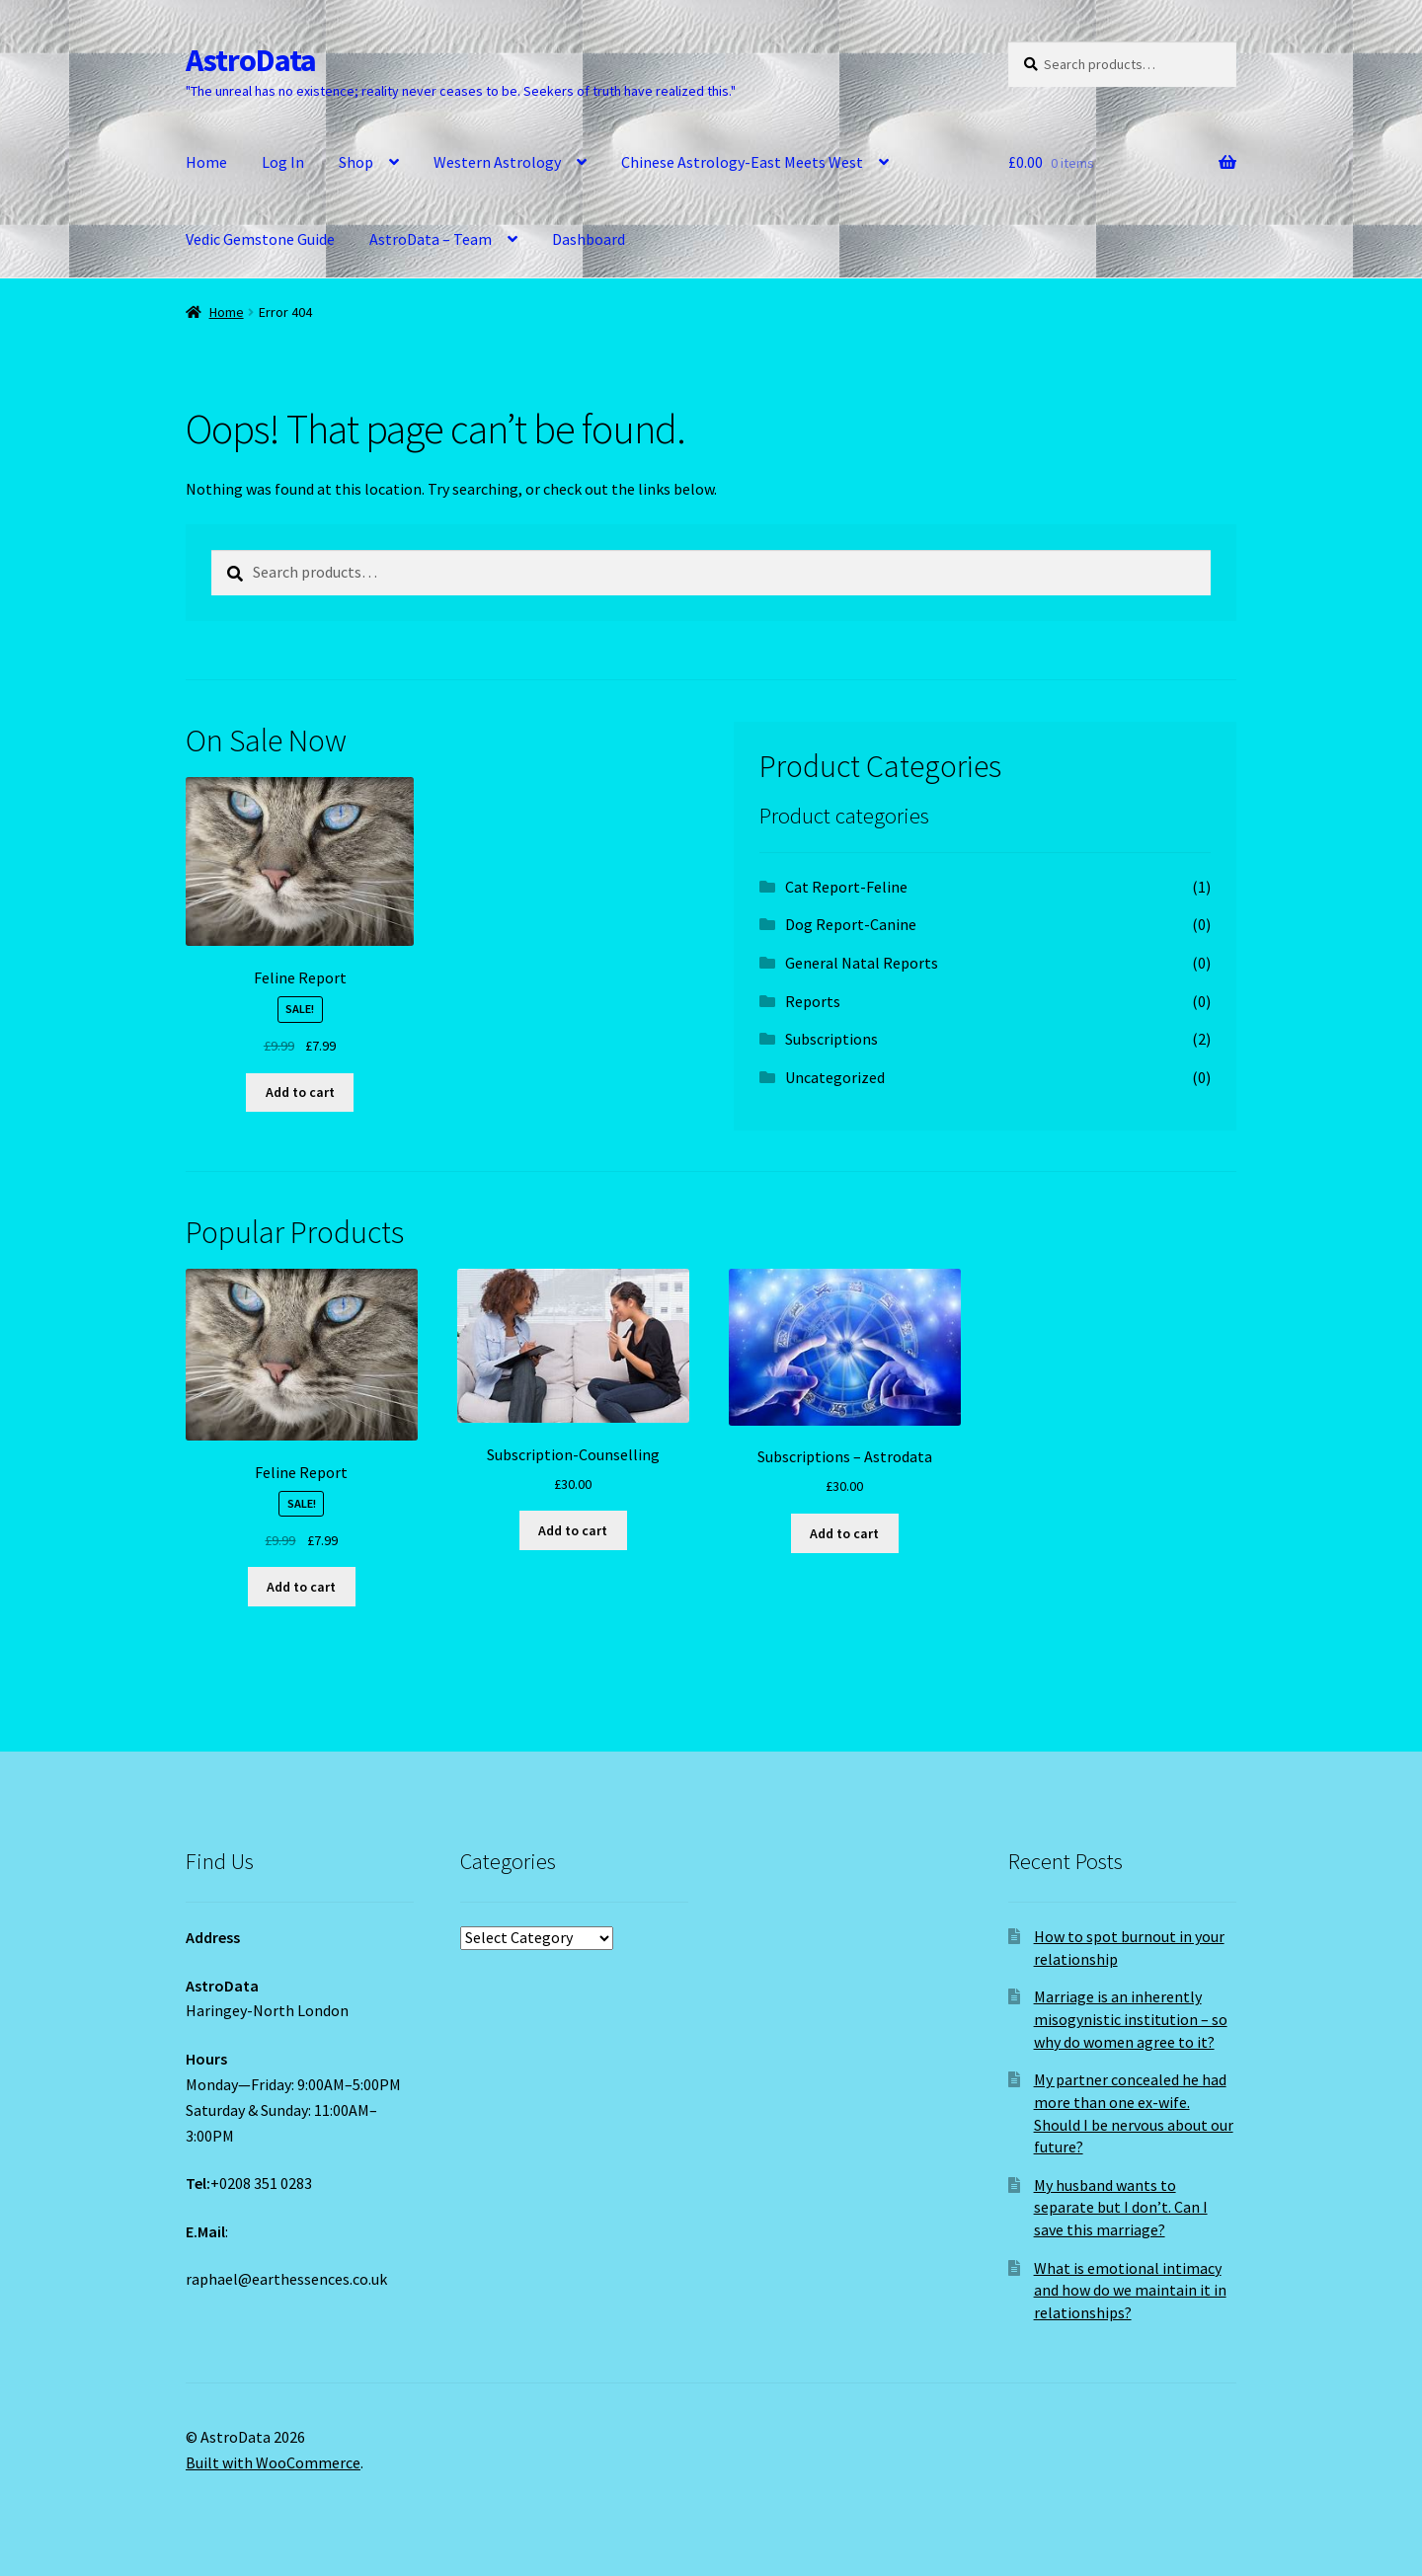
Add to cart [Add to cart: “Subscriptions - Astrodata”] (844, 1533)
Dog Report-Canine (850, 924)
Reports (812, 1001)
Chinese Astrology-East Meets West (742, 162)
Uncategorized (835, 1077)
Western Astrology (497, 162)
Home (206, 162)
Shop (356, 162)
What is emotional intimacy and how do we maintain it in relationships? (1130, 2290)
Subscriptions (831, 1039)
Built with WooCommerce (273, 2462)
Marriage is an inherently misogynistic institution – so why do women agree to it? (1130, 2019)
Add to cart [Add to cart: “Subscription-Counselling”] (572, 1530)
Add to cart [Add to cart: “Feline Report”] (300, 1092)
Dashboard (588, 239)
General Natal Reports (861, 963)
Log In (283, 162)
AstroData (251, 60)
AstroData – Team (430, 239)
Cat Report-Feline (846, 887)
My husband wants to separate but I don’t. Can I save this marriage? (1121, 2207)
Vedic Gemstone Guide (260, 239)
